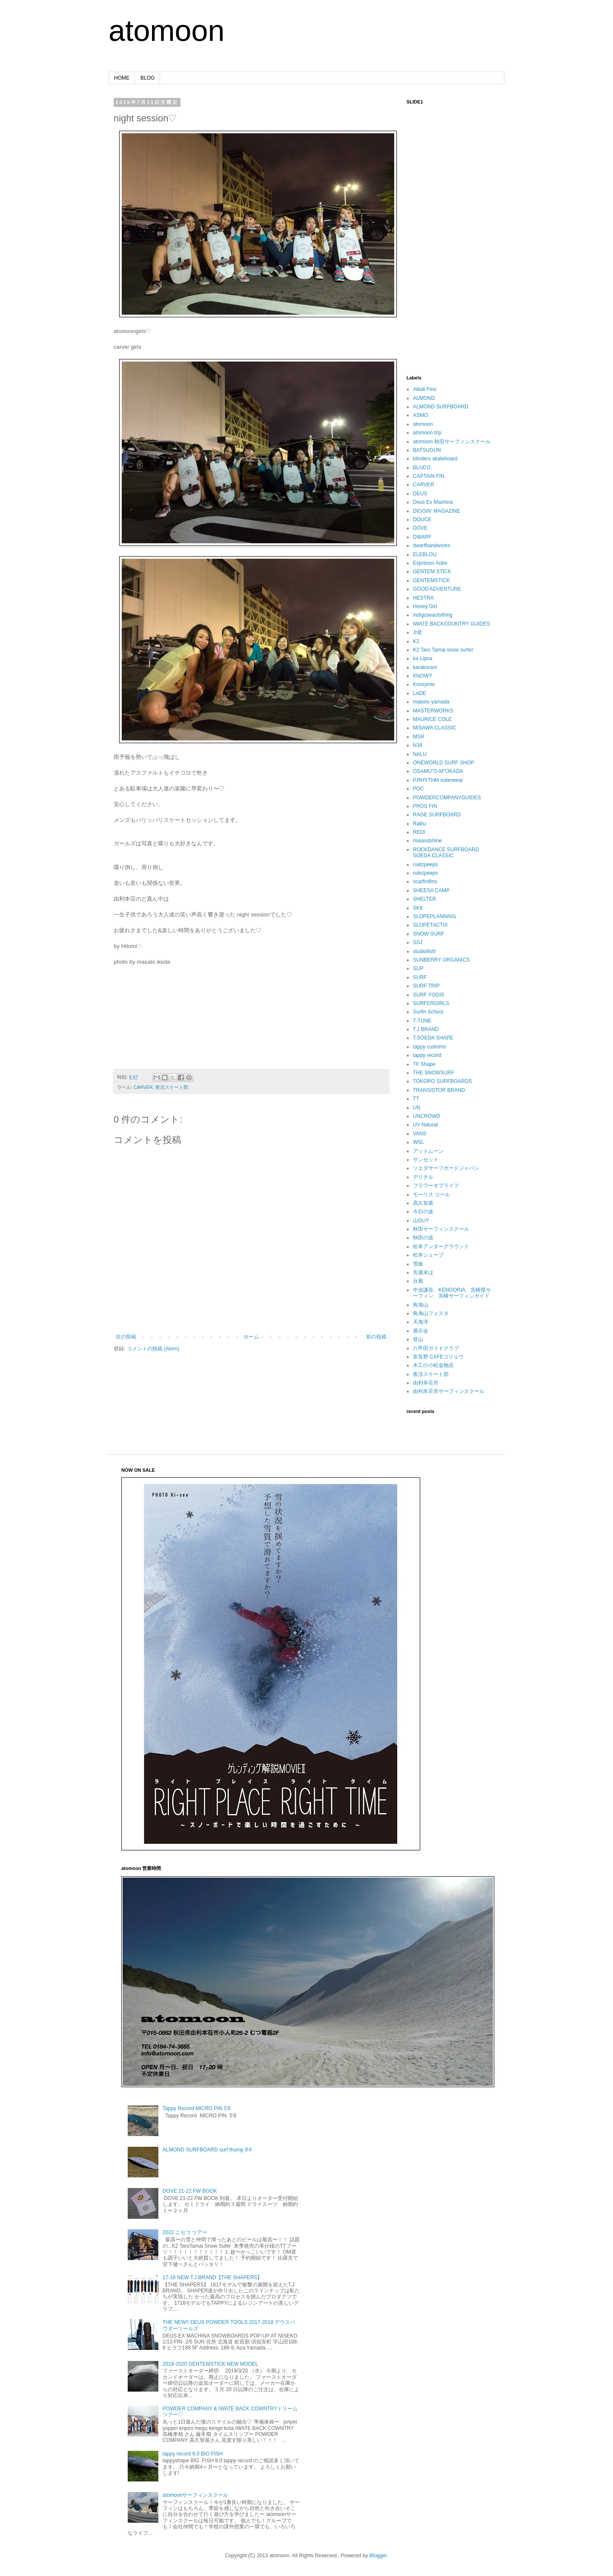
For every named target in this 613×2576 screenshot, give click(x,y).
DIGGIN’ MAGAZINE (436, 511)
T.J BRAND (426, 1029)
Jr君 (417, 632)
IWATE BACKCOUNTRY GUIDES (451, 624)
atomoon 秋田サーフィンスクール (451, 442)
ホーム (251, 1337)
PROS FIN (425, 806)
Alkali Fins (424, 389)
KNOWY (422, 676)
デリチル (423, 1177)
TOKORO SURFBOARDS (442, 1081)
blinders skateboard (435, 459)
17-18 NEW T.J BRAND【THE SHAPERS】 (213, 2277)
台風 (418, 1281)
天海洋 (420, 1322)
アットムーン (428, 1151)
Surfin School (428, 1012)
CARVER (143, 1087)
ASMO (420, 415)
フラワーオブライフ (436, 1186)
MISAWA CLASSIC (434, 728)
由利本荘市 (425, 1383)
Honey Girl (425, 606)
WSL (418, 1142)
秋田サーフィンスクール (441, 1229)
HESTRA (423, 598)
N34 (417, 745)
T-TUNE (422, 1021)
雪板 (418, 1264)
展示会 (420, 1331)
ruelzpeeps (425, 864)
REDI (419, 832)
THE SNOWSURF (433, 1073)
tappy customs (429, 1047)
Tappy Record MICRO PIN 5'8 (197, 2108)
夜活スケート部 (171, 1087)
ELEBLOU (424, 554)
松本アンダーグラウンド (441, 1246)
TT (416, 1099)
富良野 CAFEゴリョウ (438, 1357)
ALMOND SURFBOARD (440, 407)
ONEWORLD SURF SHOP (443, 763)
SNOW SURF (428, 934)
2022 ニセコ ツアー (185, 2232)
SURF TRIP (426, 986)
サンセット (425, 1160)
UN (416, 1108)
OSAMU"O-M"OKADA (438, 771)
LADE (419, 693)
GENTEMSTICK (431, 580)
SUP (418, 968)
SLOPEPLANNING (434, 916)
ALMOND (424, 398)
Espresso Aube (430, 563)
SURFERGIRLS (431, 1003)
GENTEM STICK (432, 571)
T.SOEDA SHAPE (433, 1038)
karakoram (425, 667)
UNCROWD (426, 1116)
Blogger (378, 2556)
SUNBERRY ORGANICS (441, 960)
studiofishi (424, 951)
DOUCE (422, 520)
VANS (420, 1134)
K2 (416, 641)
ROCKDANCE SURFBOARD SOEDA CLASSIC (446, 853)
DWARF (422, 537)
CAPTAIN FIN (428, 476)
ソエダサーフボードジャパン (446, 1168)
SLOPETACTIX (430, 925)
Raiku (419, 824)
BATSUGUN (427, 450)
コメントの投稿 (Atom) (153, 1349)
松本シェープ (428, 1255)
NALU (420, 754)
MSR (418, 737)
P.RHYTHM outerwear (438, 780)
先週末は (423, 1272)
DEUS (420, 494)
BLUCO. (422, 468)
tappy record (427, 1055)
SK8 (418, 908)
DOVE (420, 528)
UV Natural (425, 1125)
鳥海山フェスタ (431, 1313)
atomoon (166, 30)
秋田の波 (423, 1238)
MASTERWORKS (433, 711)
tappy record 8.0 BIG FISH (193, 2454)
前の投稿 (376, 1337)
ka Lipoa (422, 658)
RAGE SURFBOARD (437, 815)
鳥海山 (420, 1305)
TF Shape (424, 1064)
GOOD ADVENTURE (437, 589)
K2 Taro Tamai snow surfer (443, 650)
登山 (418, 1339)
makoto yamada (431, 702)
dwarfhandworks (431, 546)
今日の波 (423, 1212)
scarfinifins (425, 882)
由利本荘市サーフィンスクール (448, 1391)
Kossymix (424, 684)
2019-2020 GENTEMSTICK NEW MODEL (210, 2364)
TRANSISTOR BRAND (439, 1090)
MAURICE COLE (432, 719)
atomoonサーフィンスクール (196, 2495)
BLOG (147, 78)
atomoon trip (427, 433)
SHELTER (424, 899)
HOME (121, 78)
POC (418, 789)
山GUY (421, 1220)
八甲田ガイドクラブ (436, 1348)
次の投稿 (126, 1337)
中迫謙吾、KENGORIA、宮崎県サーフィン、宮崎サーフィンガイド (452, 1293)
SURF (420, 977)
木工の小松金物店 (433, 1365)
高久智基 (423, 1203)
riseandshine (427, 841)
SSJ (417, 942)
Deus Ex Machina (433, 502)
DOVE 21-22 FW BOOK (190, 2191)
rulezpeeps (425, 873)
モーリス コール (431, 1195)
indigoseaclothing (433, 615)
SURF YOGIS (428, 995)
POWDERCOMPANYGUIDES (447, 798)
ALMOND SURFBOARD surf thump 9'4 (207, 2150)
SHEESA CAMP (431, 890)
